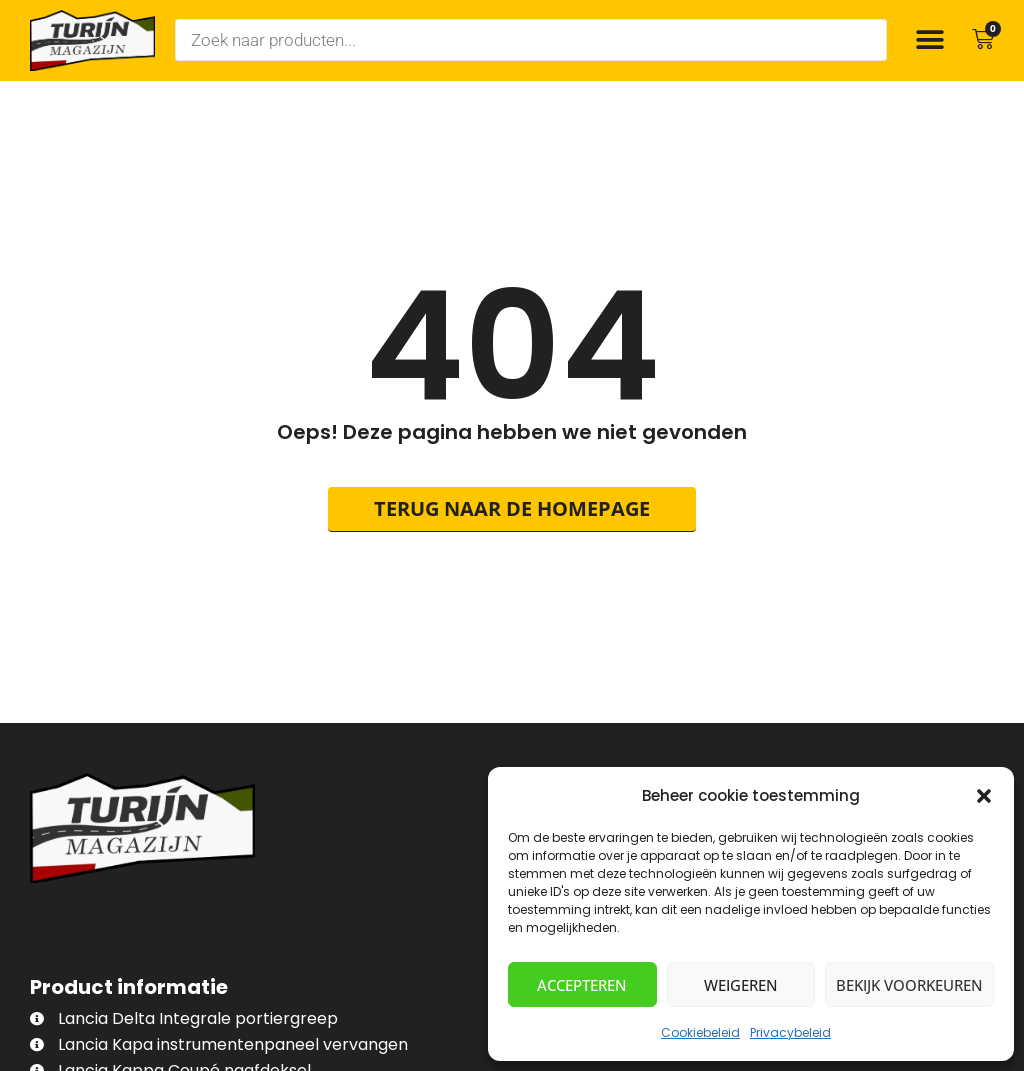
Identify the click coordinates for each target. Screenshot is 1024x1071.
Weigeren (741, 985)
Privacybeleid (790, 1032)
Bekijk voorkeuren (909, 985)
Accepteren (582, 985)
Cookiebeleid (700, 1032)
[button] (984, 796)
